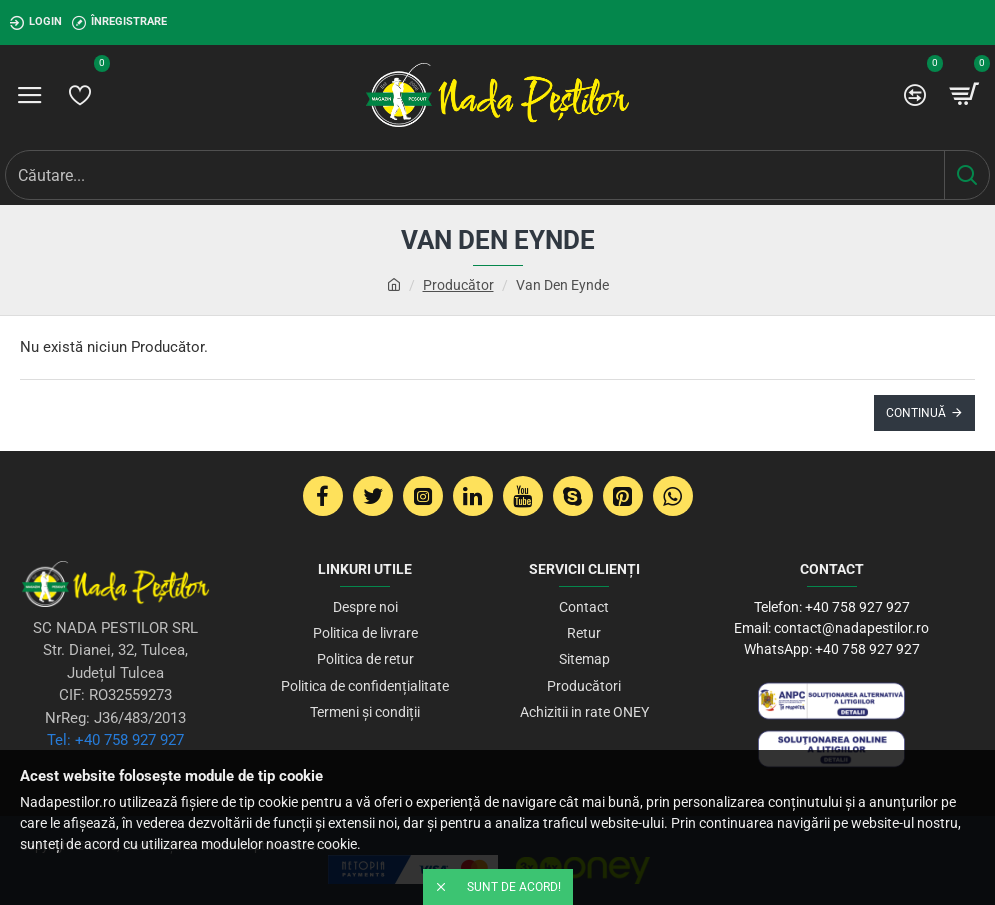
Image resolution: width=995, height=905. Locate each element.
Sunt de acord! (514, 887)
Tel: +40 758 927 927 (115, 740)
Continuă (916, 413)
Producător (458, 285)
